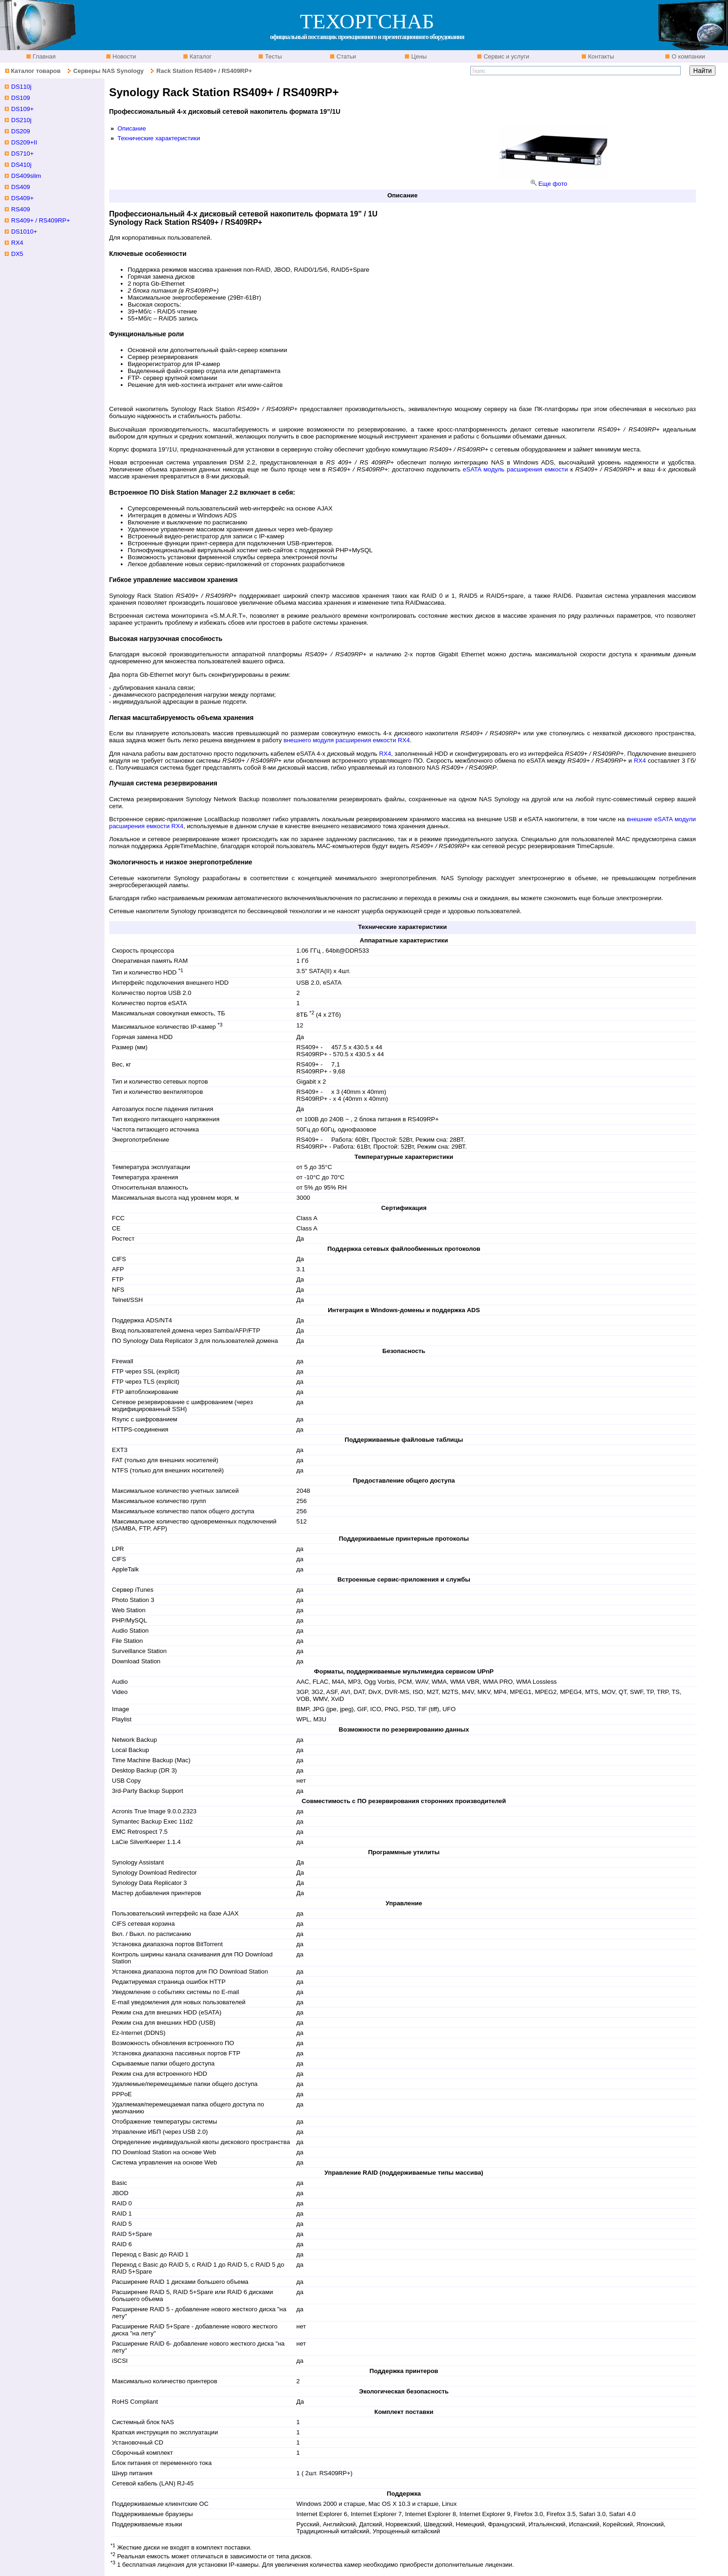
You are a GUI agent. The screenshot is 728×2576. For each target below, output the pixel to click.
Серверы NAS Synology (109, 70)
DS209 (20, 131)
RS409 (20, 209)
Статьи (345, 56)
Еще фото (552, 183)
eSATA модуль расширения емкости (515, 469)
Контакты (600, 56)
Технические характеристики (158, 138)
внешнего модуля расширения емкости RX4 (347, 740)
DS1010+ (24, 231)
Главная (43, 56)
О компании (687, 56)
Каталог (200, 56)
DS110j (21, 86)
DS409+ (22, 198)
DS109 (20, 97)
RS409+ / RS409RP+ (40, 220)
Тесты (272, 56)
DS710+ (22, 153)
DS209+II (24, 142)
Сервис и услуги (505, 56)
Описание (131, 128)
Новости (123, 56)
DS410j (21, 164)
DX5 (17, 253)
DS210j (21, 120)
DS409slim (26, 175)
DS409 (20, 186)
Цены (418, 56)
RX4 (385, 753)
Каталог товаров (35, 70)
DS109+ (22, 108)
